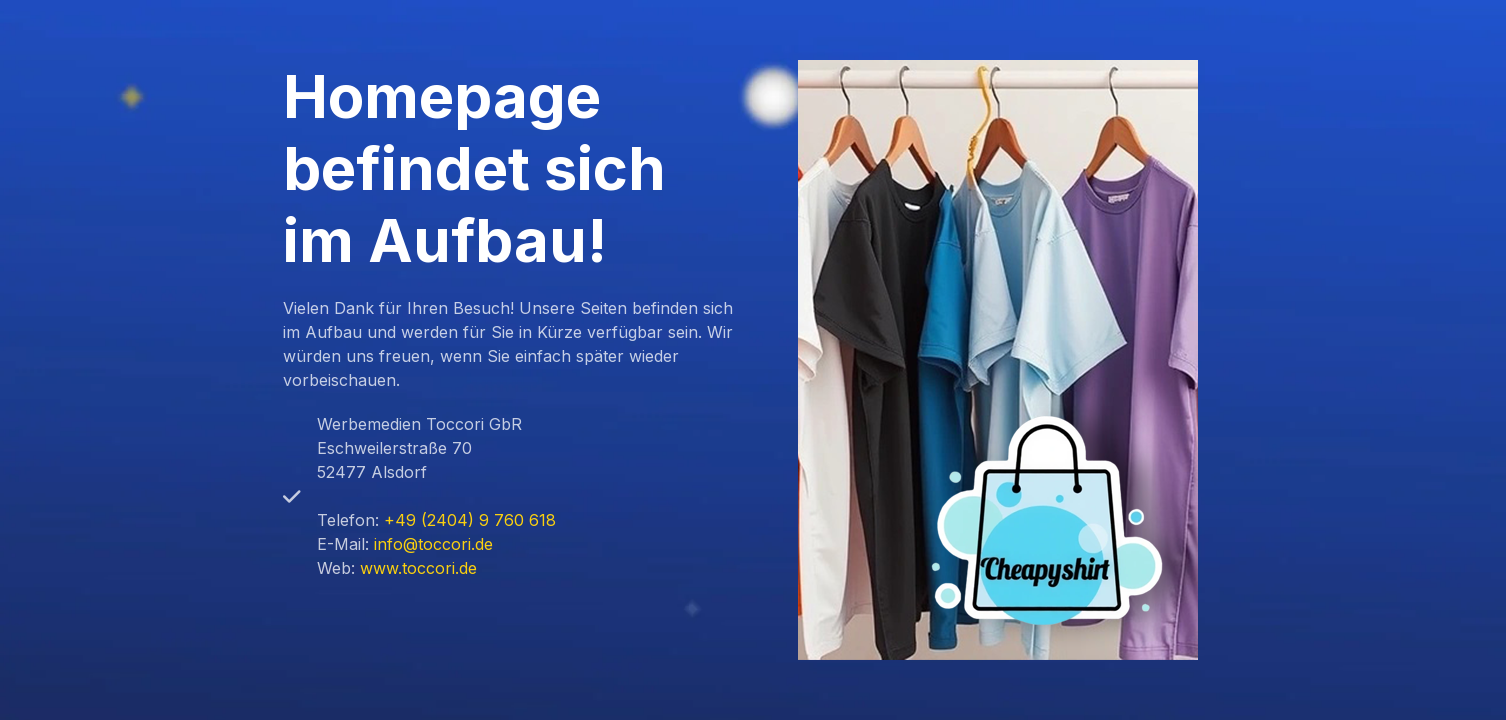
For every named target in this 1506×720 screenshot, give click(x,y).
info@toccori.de (433, 544)
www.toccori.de (418, 568)
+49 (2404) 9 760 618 (470, 520)
